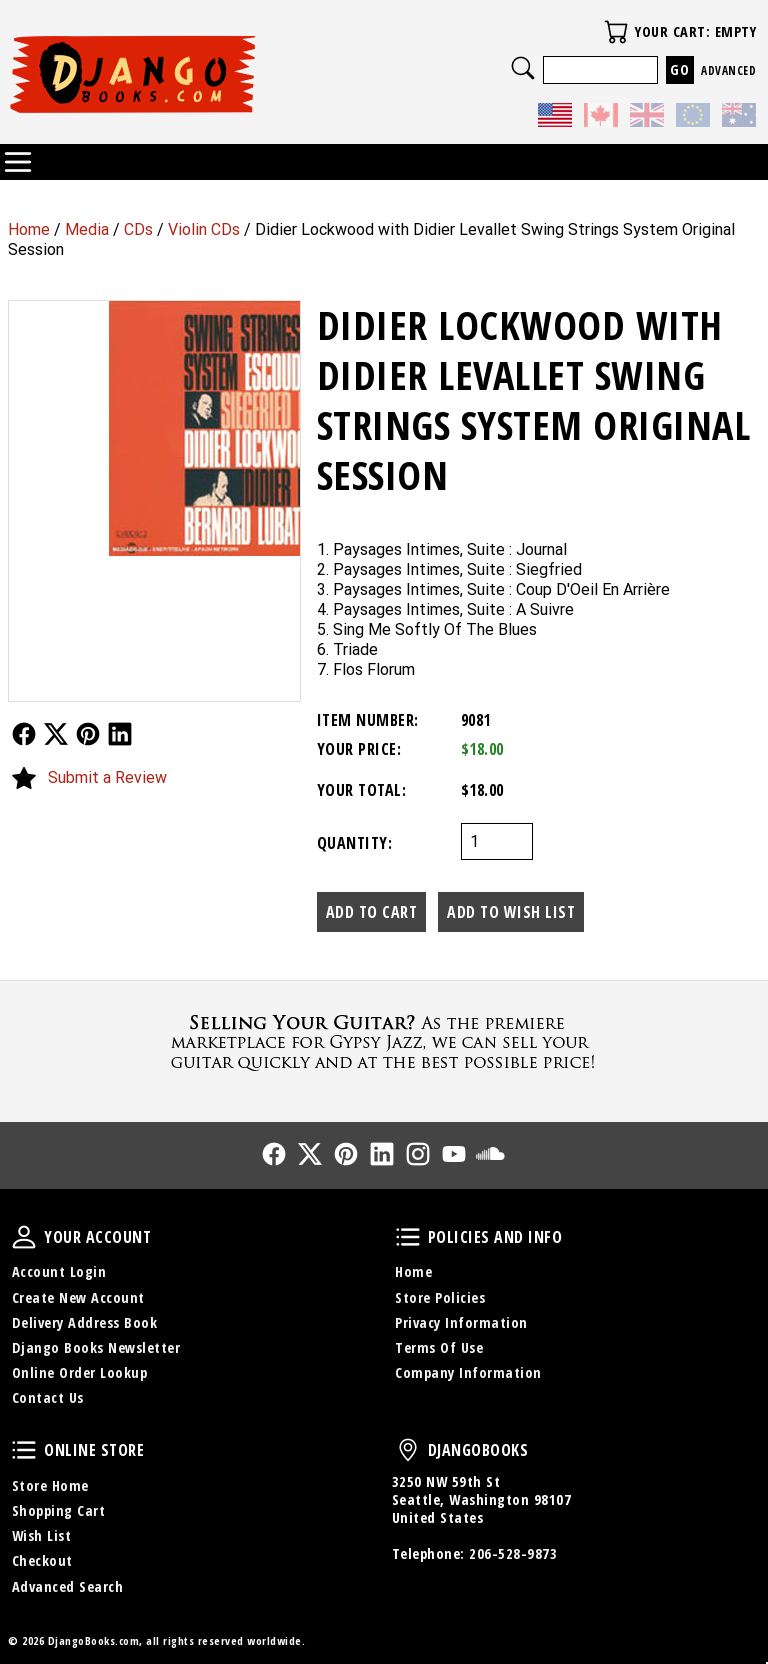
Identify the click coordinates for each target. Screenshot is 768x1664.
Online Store (24, 1450)
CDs (138, 229)
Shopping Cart (59, 1510)
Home (29, 229)
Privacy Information (461, 1322)
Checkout (42, 1560)
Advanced (728, 70)
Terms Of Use (439, 1347)
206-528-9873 (513, 1553)
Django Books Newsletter (96, 1347)
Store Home (50, 1485)
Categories (18, 162)
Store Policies (440, 1297)
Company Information (468, 1372)
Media (87, 229)
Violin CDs (204, 229)
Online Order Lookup (80, 1372)
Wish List (42, 1535)
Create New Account (78, 1297)
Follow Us (24, 734)
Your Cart (616, 32)
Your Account (24, 1237)
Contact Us (48, 1397)
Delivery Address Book (85, 1322)
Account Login (59, 1271)
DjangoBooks (408, 1450)
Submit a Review (107, 777)
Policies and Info (408, 1237)
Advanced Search (68, 1586)
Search (523, 68)
